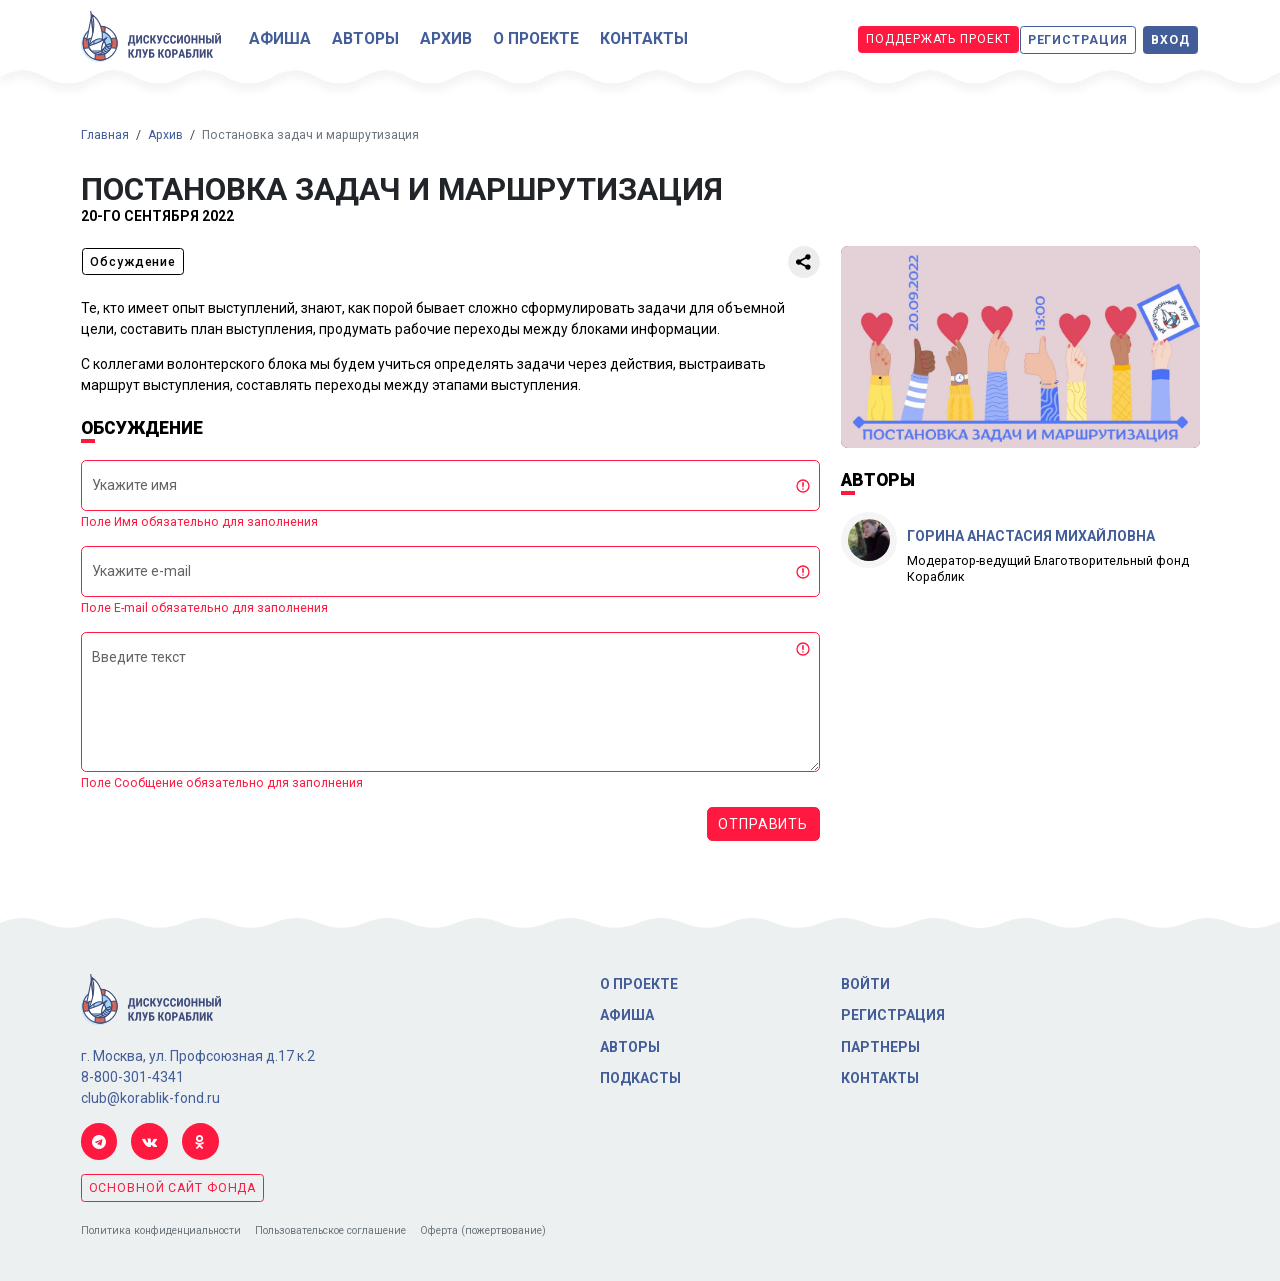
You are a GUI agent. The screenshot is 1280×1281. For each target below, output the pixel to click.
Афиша (280, 38)
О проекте (536, 38)
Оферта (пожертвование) (483, 1230)
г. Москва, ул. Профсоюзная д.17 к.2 (198, 1056)
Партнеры (880, 1047)
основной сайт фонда (173, 1188)
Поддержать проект (938, 39)
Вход (1170, 40)
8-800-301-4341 (132, 1077)
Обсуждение (133, 262)
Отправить (763, 824)
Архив (446, 38)
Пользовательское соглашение (330, 1230)
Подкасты (640, 1078)
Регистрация (1078, 40)
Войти (865, 984)
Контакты (644, 38)
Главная (105, 135)
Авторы (365, 38)
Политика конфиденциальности (161, 1230)
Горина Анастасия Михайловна (1031, 536)
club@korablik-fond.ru (150, 1098)
